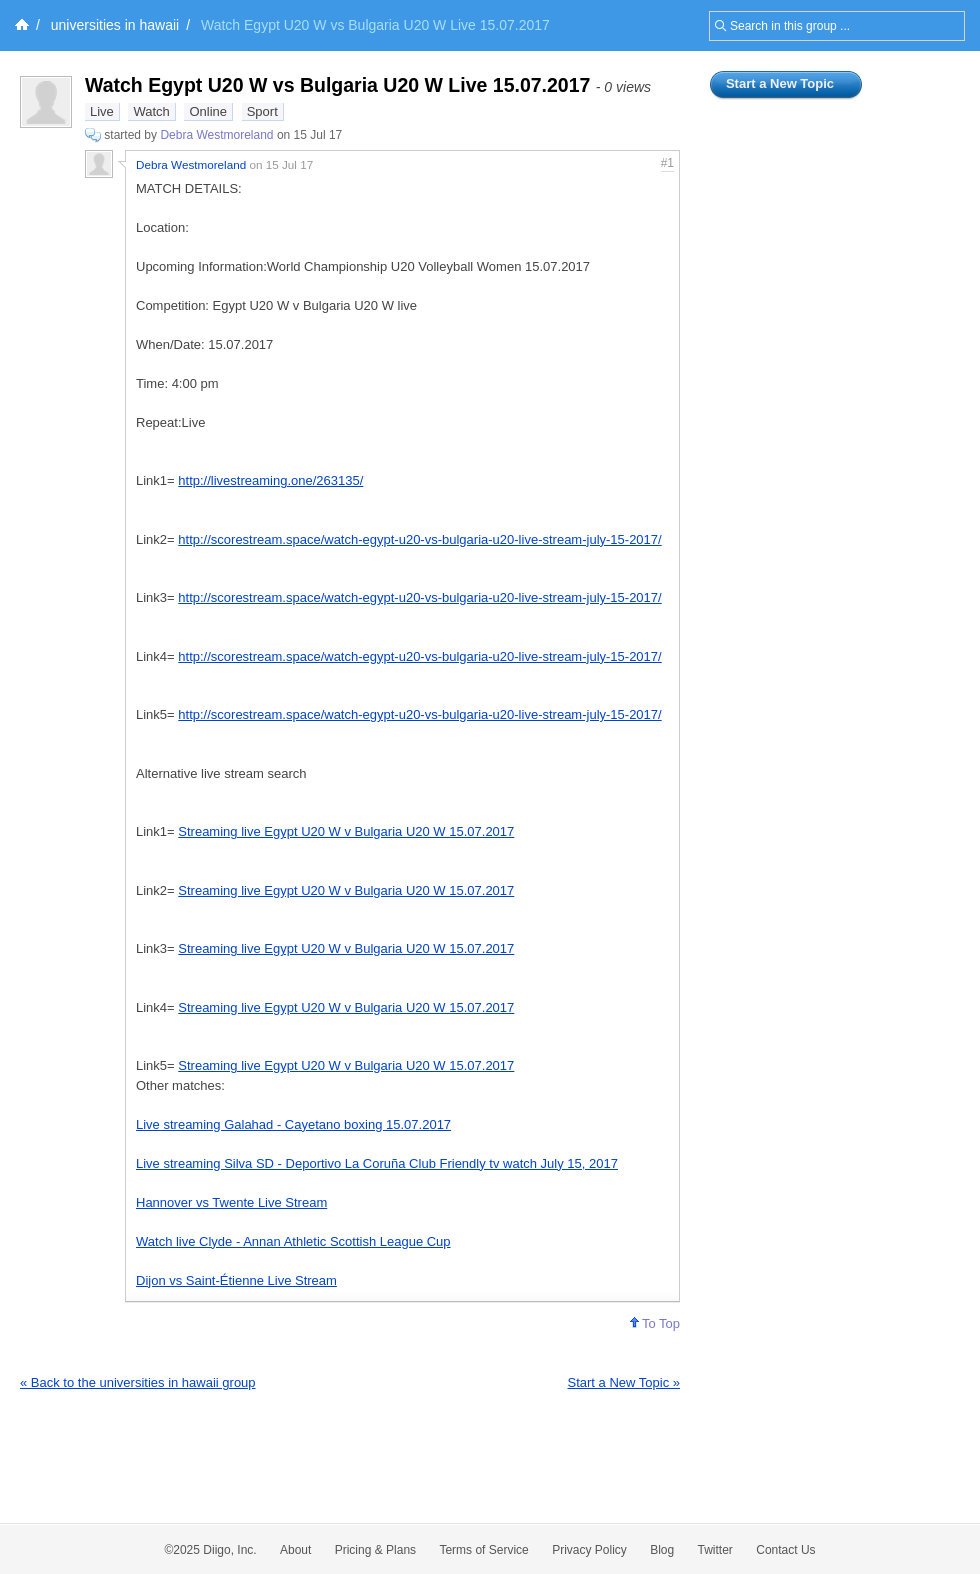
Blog (662, 1550)
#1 (667, 163)
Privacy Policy (589, 1550)
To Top (655, 1323)
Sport (262, 111)
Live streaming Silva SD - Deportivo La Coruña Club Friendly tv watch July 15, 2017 (377, 1163)
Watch (151, 111)
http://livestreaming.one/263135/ (270, 480)
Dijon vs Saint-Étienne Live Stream (236, 1280)
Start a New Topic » (624, 1382)
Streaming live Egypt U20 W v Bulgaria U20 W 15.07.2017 (346, 831)
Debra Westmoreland (216, 135)
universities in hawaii (115, 25)
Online (208, 111)
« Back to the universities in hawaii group (138, 1382)
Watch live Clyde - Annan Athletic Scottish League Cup (293, 1241)
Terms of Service (483, 1550)
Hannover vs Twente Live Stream (231, 1202)
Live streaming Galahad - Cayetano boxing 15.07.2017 (293, 1124)
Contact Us (785, 1550)
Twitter (715, 1550)
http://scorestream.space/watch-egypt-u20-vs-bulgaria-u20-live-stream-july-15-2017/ (419, 539)
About (295, 1550)
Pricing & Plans (375, 1550)
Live (102, 111)
